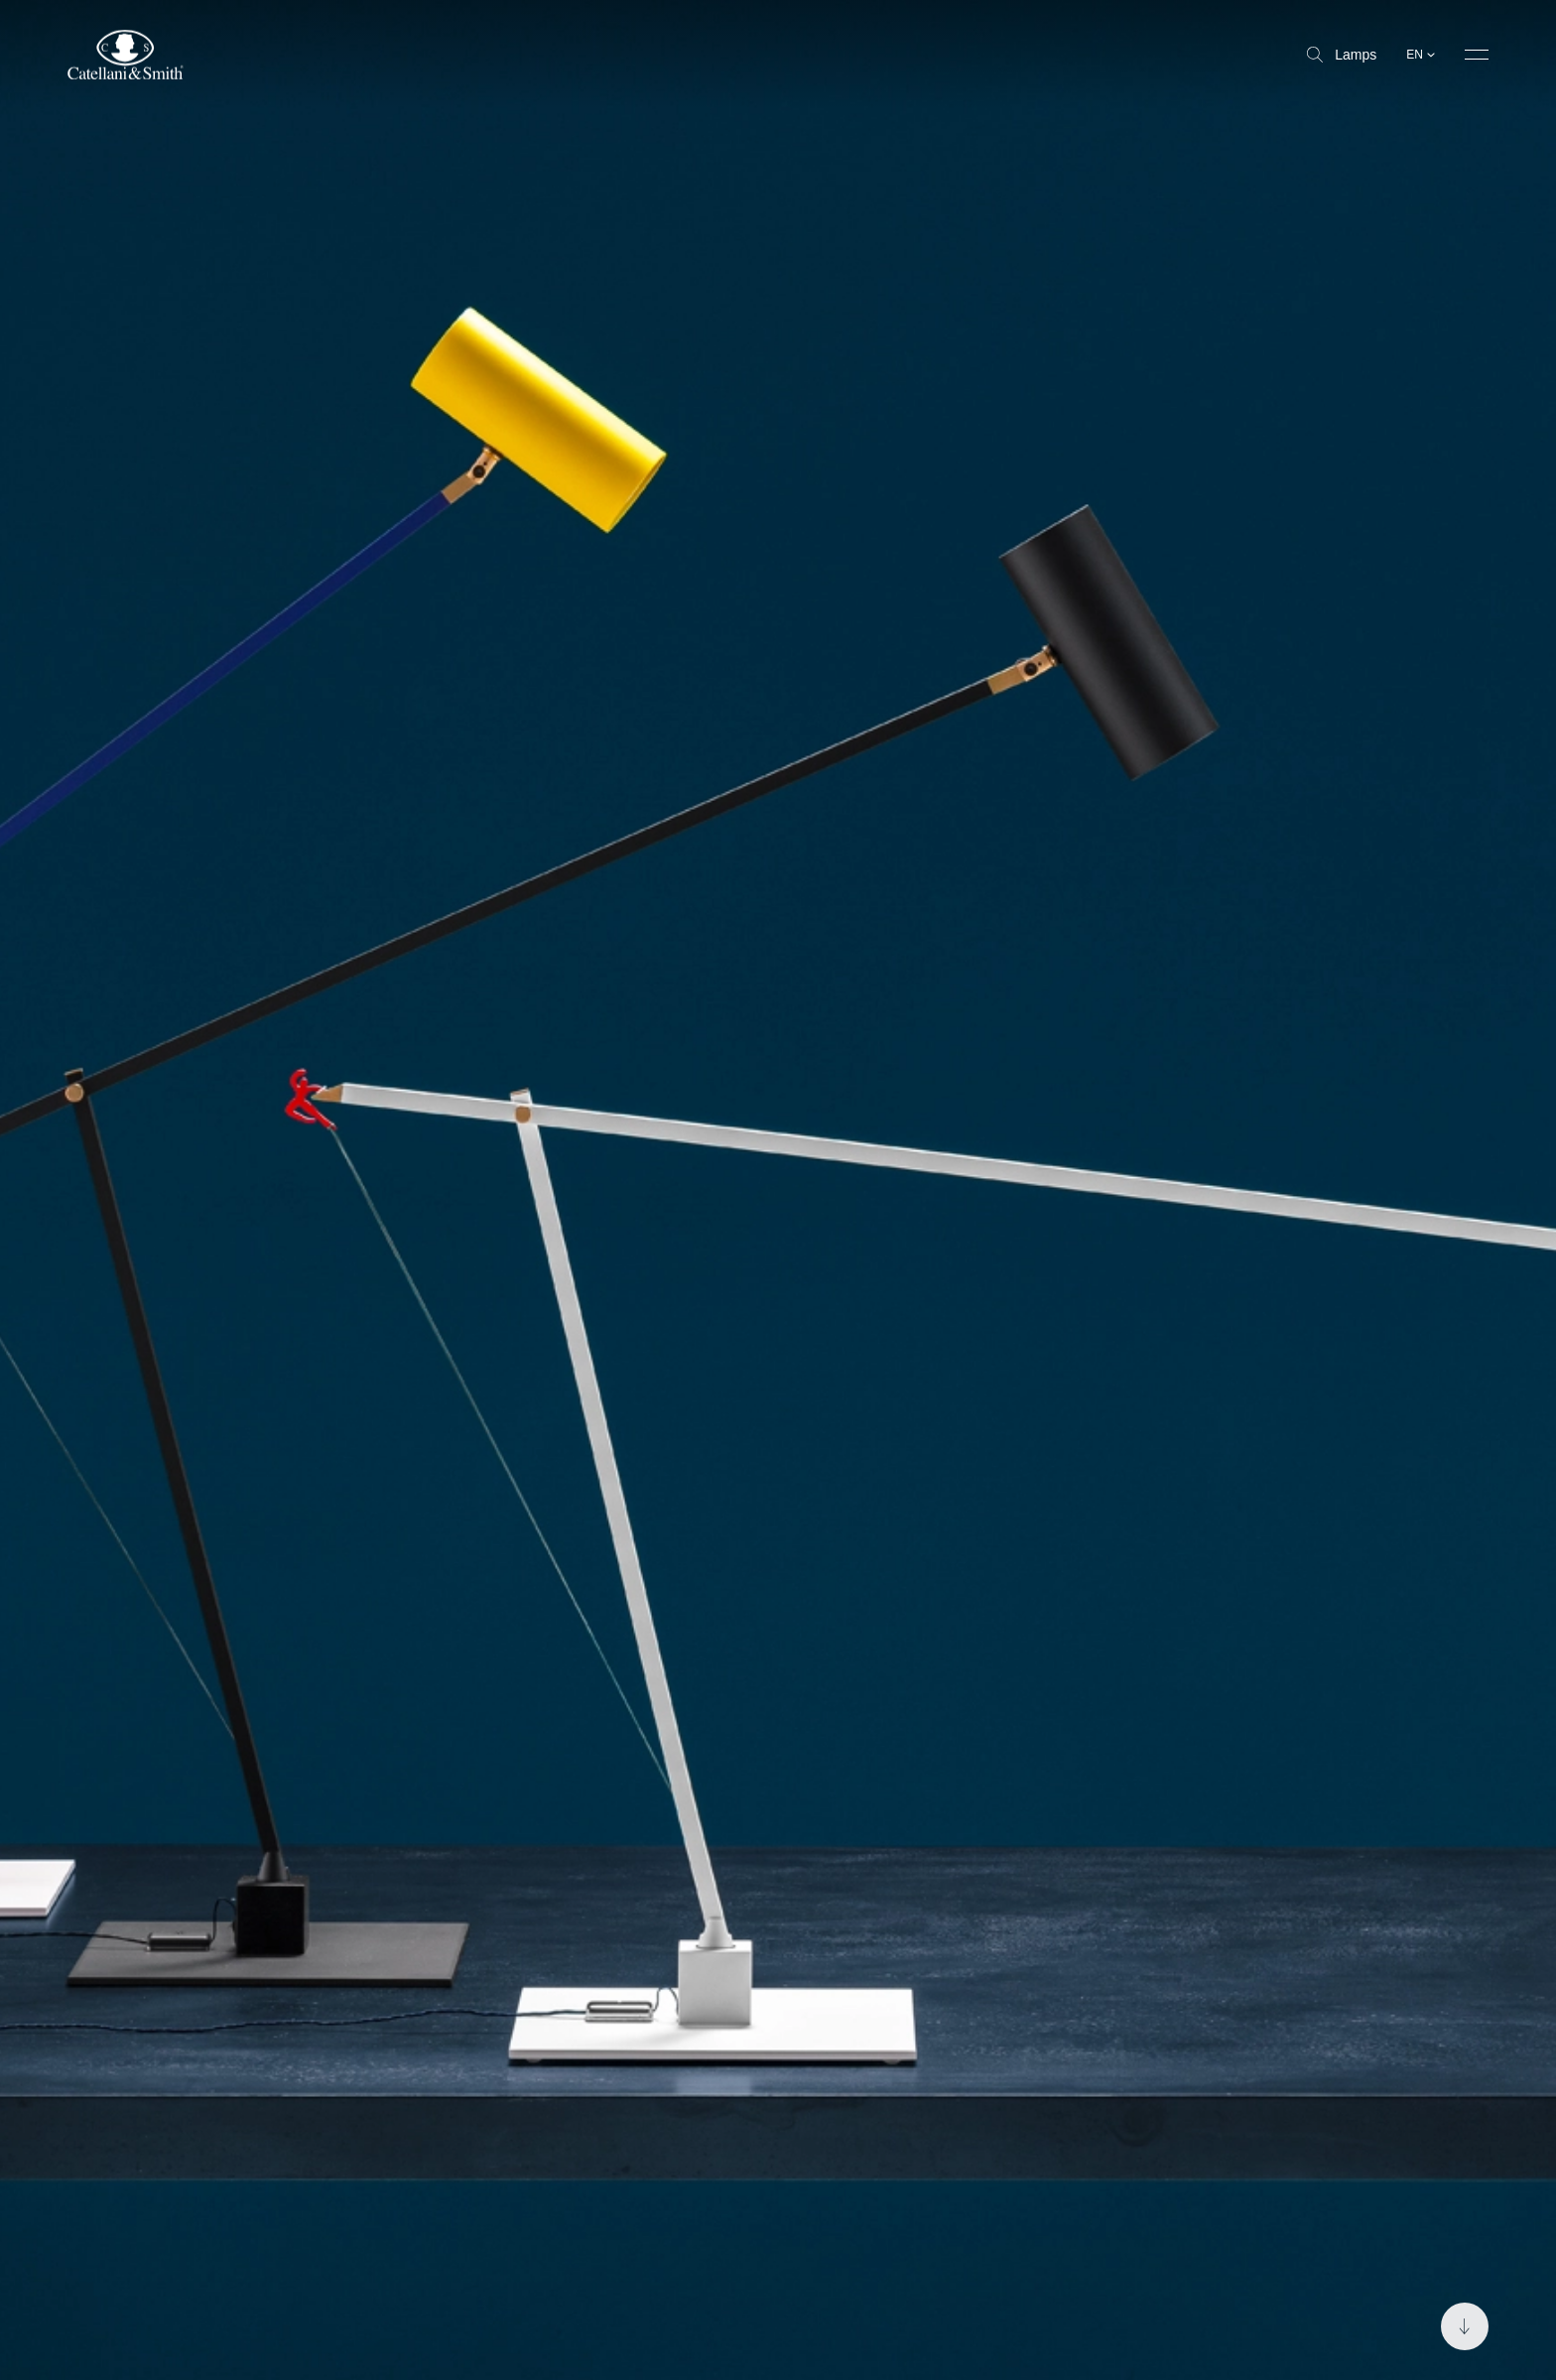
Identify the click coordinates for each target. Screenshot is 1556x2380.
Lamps (1341, 55)
